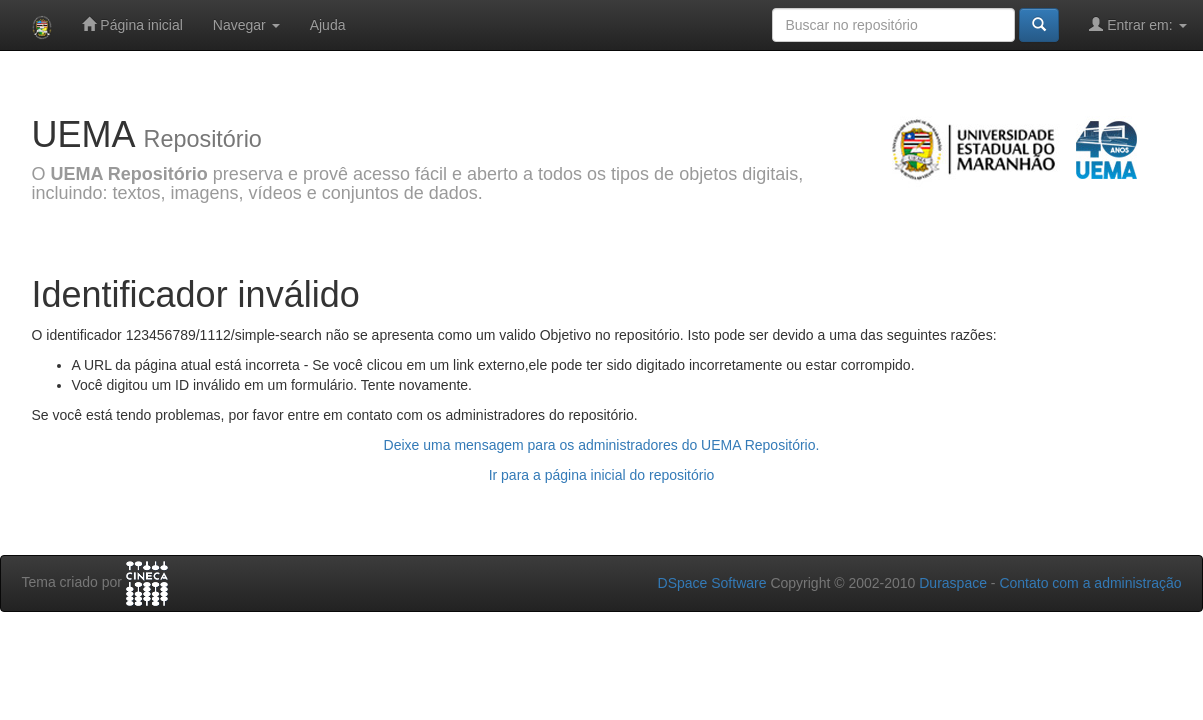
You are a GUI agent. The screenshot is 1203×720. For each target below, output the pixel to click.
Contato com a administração (1090, 583)
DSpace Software (712, 583)
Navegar (246, 25)
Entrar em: (1137, 24)
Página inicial (132, 24)
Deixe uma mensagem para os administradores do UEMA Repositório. (602, 445)
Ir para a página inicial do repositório (602, 475)
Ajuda (328, 25)
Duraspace (953, 583)
